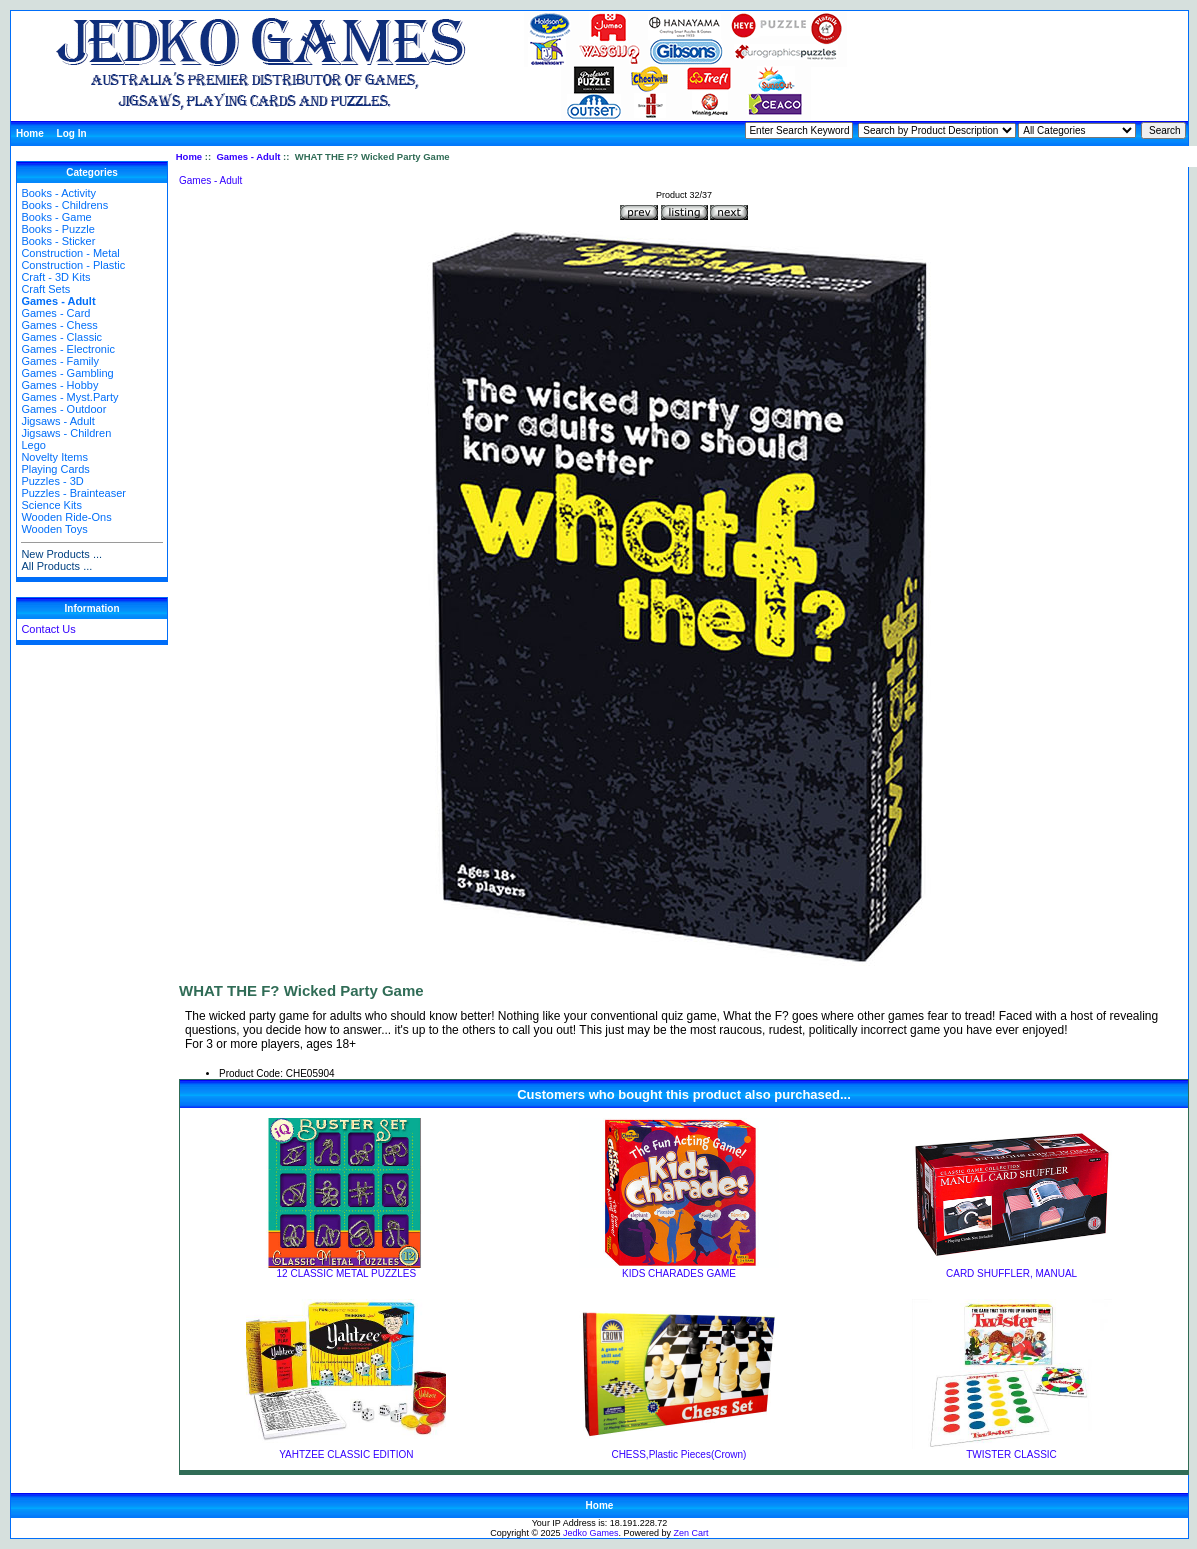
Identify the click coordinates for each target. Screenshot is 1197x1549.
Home (30, 133)
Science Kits (51, 505)
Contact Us (48, 629)
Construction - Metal (70, 253)
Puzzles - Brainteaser (73, 493)
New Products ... (61, 554)
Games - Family (60, 361)
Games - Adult (248, 156)
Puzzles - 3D (52, 481)
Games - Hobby (59, 385)
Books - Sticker (58, 241)
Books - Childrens (64, 205)
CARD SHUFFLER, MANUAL (1011, 1273)
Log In (72, 133)
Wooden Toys (54, 529)
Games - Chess (59, 325)
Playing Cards (55, 469)
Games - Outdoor (63, 409)
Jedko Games (591, 1533)
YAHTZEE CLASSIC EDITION (346, 1454)
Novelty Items (54, 457)
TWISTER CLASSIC (1011, 1454)
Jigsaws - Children (66, 433)
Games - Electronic (68, 349)
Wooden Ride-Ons (66, 517)
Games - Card (55, 313)
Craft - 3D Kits (55, 277)
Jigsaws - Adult (57, 421)
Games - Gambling (67, 373)
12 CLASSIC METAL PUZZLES (347, 1273)
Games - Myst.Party (69, 397)
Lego (33, 445)
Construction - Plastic (73, 265)
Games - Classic (61, 337)
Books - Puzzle (57, 229)
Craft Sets (45, 289)
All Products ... (56, 566)
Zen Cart (691, 1533)
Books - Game (56, 217)
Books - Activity (58, 193)
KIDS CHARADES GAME (679, 1273)
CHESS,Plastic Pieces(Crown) (678, 1454)
